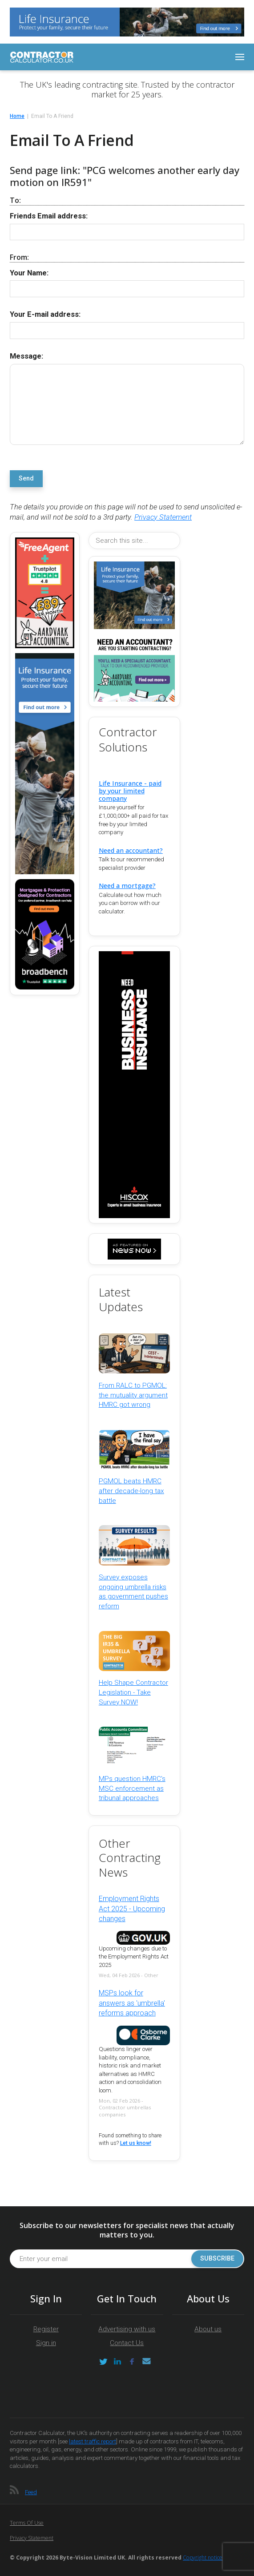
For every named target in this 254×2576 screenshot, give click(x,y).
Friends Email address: (49, 216)
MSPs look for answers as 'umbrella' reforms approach (132, 2003)
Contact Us (127, 2343)
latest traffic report (92, 2441)
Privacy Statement (163, 517)
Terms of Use (27, 2523)
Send (26, 478)
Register (46, 2329)
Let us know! (135, 2143)
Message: (26, 356)
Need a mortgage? (127, 885)
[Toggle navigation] (240, 57)
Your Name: (29, 273)
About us (208, 2329)
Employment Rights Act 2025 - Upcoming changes (132, 1908)
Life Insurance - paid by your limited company (130, 791)
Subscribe (217, 2258)
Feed (31, 2492)
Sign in (46, 2343)
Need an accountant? (131, 850)
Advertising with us (126, 2329)
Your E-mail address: (45, 314)
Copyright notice (202, 2557)
